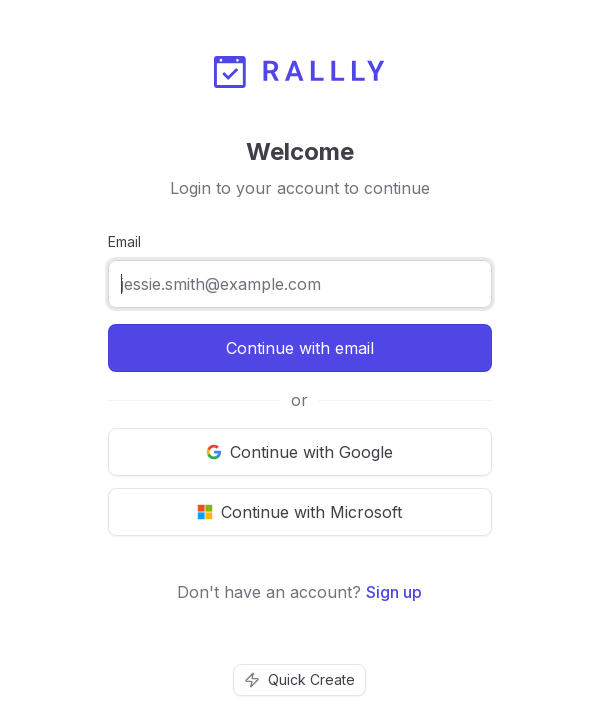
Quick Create (299, 679)
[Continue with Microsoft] (300, 512)
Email (124, 241)
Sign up (394, 592)
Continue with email (300, 348)
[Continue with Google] (300, 452)
